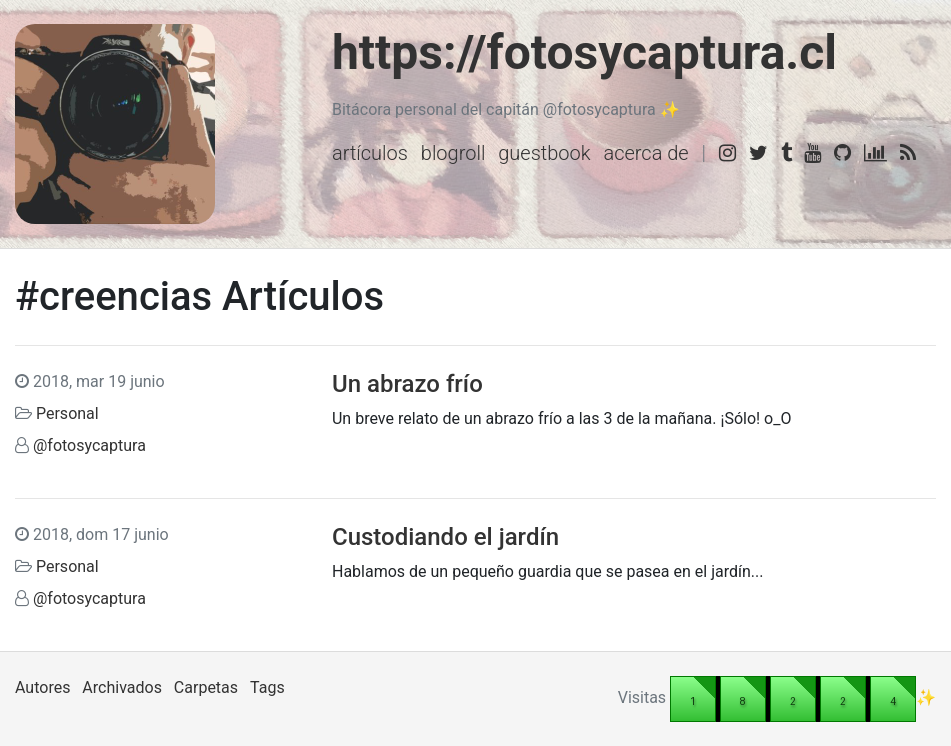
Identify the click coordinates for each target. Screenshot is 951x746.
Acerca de (645, 153)
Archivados (122, 687)
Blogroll (453, 153)
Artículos (370, 153)
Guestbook (544, 153)
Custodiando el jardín (445, 537)
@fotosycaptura (89, 445)
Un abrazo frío (410, 384)
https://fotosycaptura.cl (584, 52)
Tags (267, 687)
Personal (67, 413)
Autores (42, 687)
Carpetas (206, 687)
